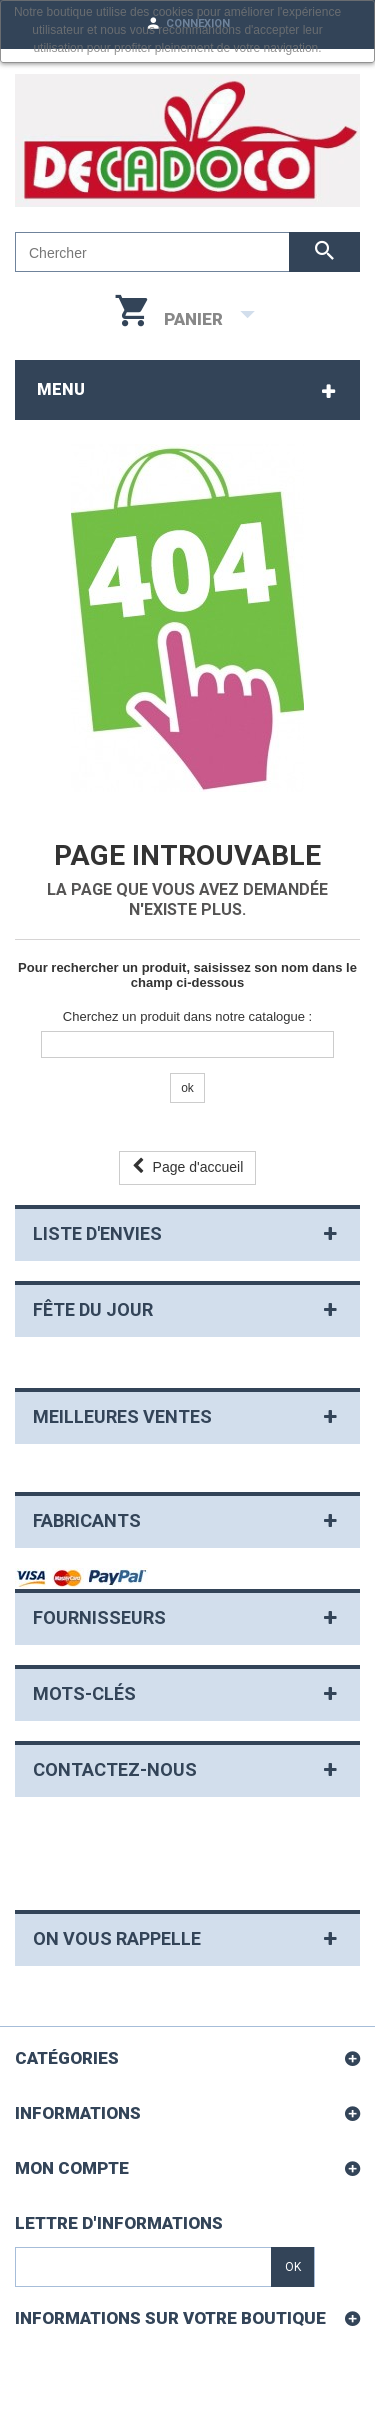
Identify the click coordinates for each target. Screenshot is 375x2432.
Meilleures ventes (122, 1416)
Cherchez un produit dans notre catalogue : (187, 1016)
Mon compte (72, 2168)
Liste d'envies (97, 1233)
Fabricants (87, 1520)
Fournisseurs (99, 1617)
